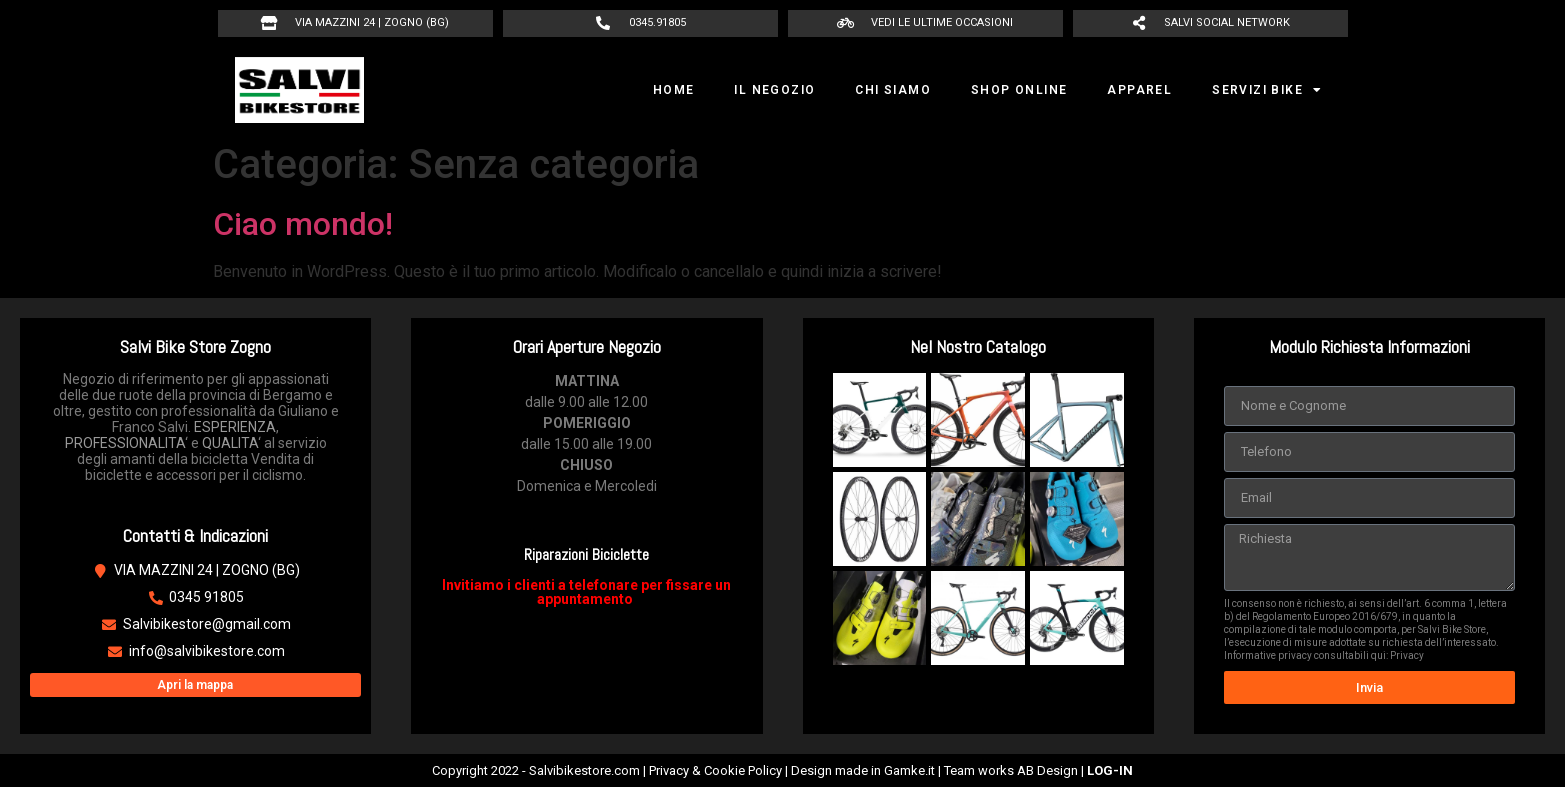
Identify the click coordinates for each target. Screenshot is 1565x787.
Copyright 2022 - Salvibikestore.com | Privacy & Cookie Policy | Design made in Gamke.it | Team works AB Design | (782, 770)
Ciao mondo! (303, 224)
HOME (674, 90)
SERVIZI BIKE (1267, 90)
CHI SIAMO (893, 90)
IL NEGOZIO (774, 90)
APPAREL (1139, 90)
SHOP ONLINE (1019, 90)
